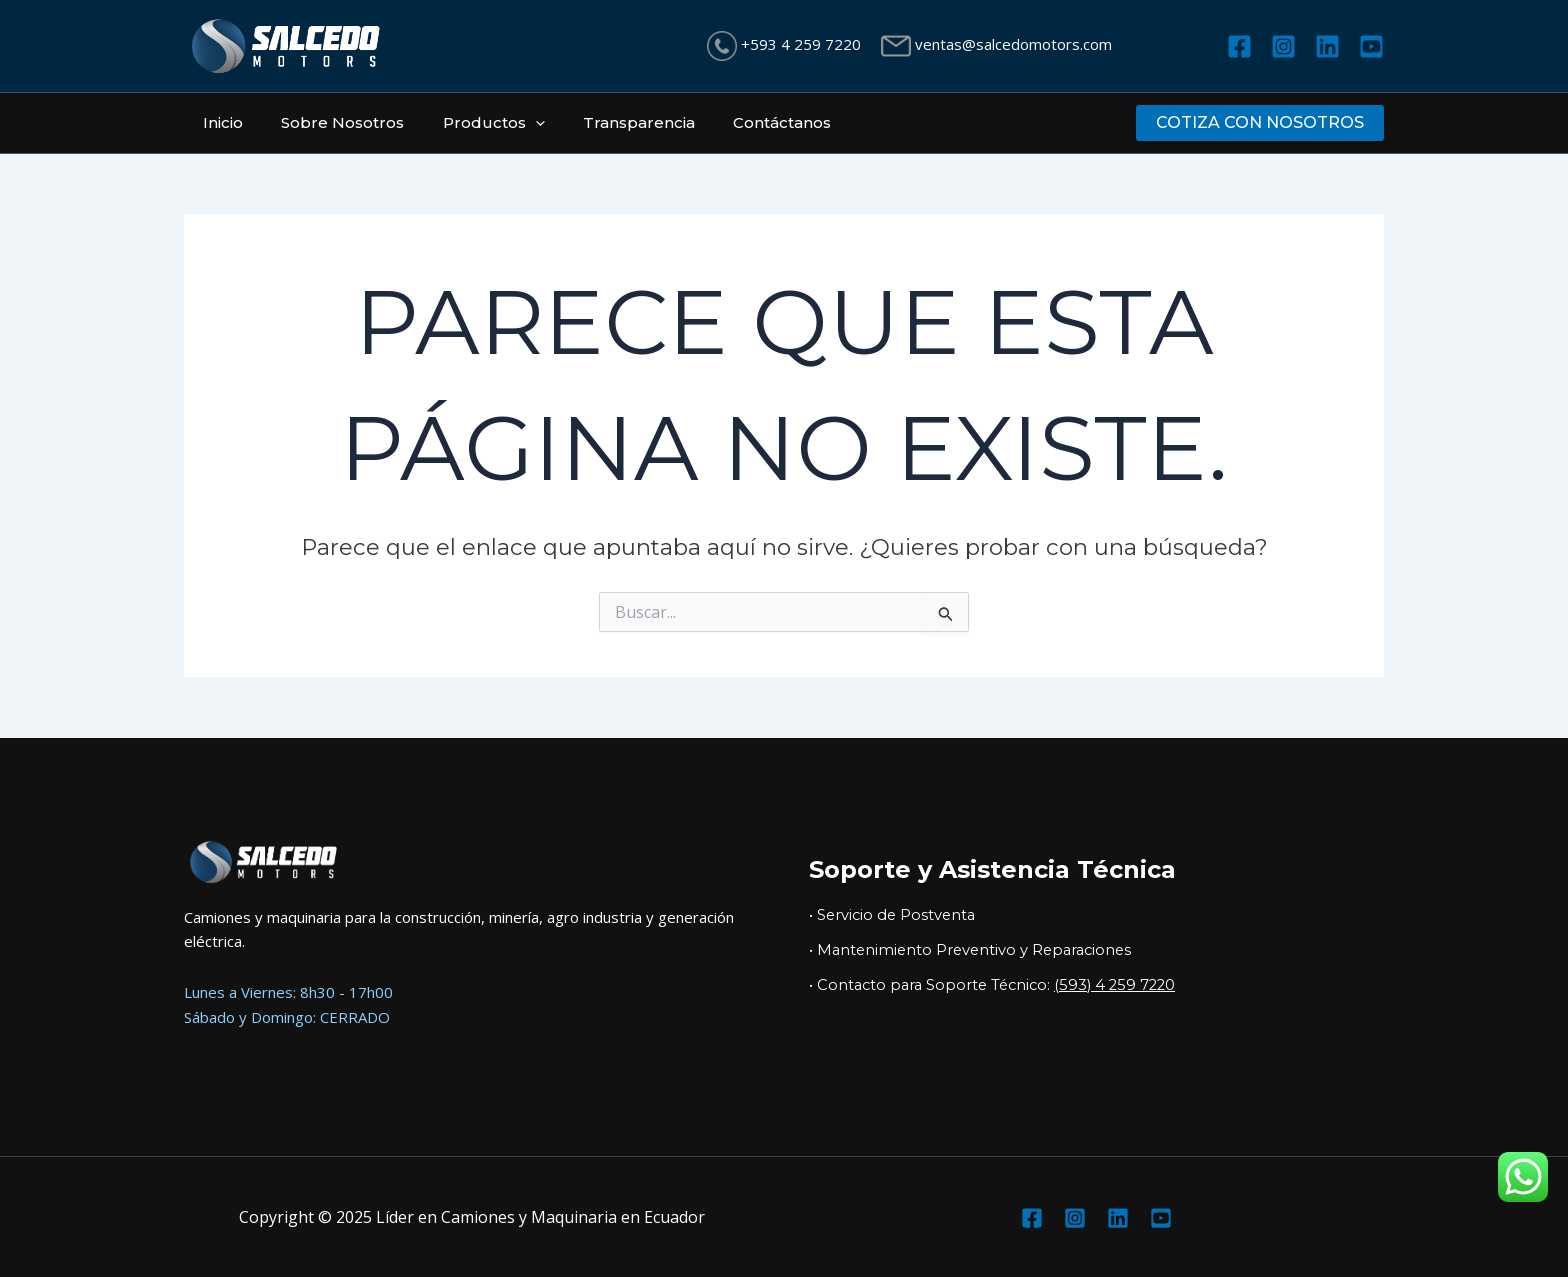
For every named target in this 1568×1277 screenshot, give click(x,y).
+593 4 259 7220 (799, 44)
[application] (514, 123)
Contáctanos (745, 122)
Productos (473, 123)
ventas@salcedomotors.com (1011, 44)
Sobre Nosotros (330, 122)
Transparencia (610, 122)
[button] (1260, 123)
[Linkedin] (1327, 46)
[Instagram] (1283, 46)
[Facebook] (1239, 46)
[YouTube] (1371, 46)
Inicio (219, 122)
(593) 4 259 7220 (1114, 985)
